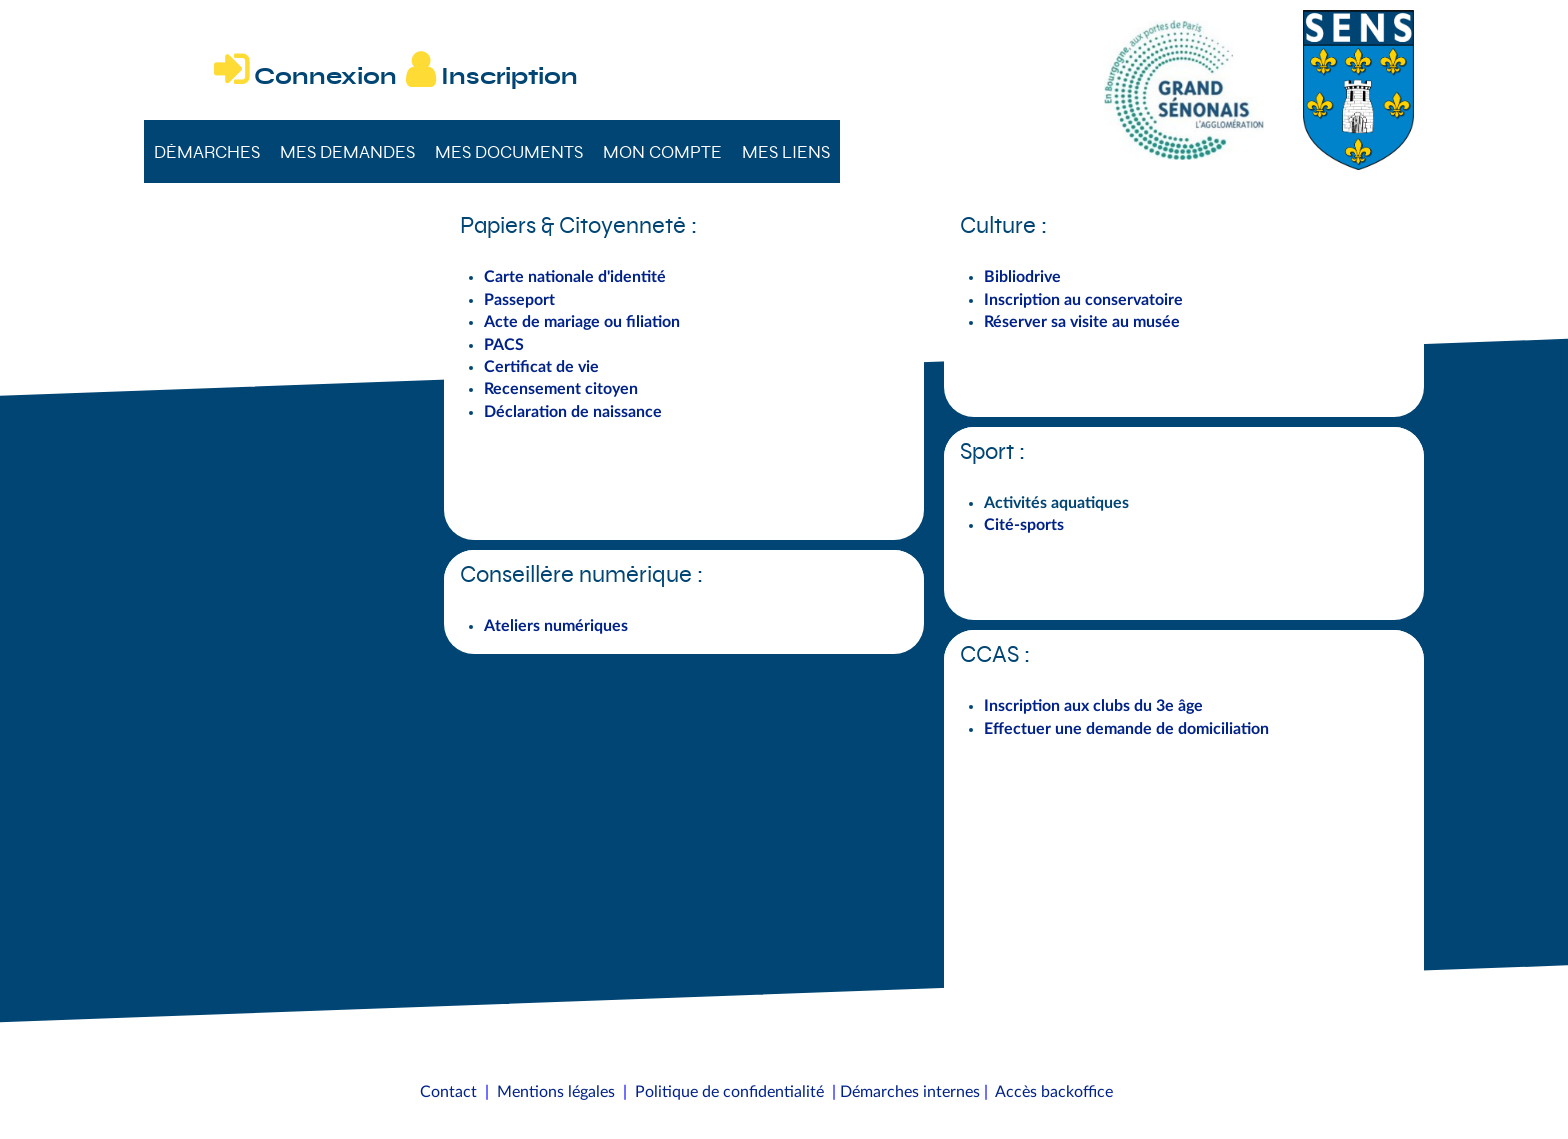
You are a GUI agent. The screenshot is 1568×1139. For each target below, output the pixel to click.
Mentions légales (556, 1092)
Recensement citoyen (561, 389)
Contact (448, 1092)
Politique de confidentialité (729, 1092)
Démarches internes (910, 1092)
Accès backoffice (1054, 1092)
